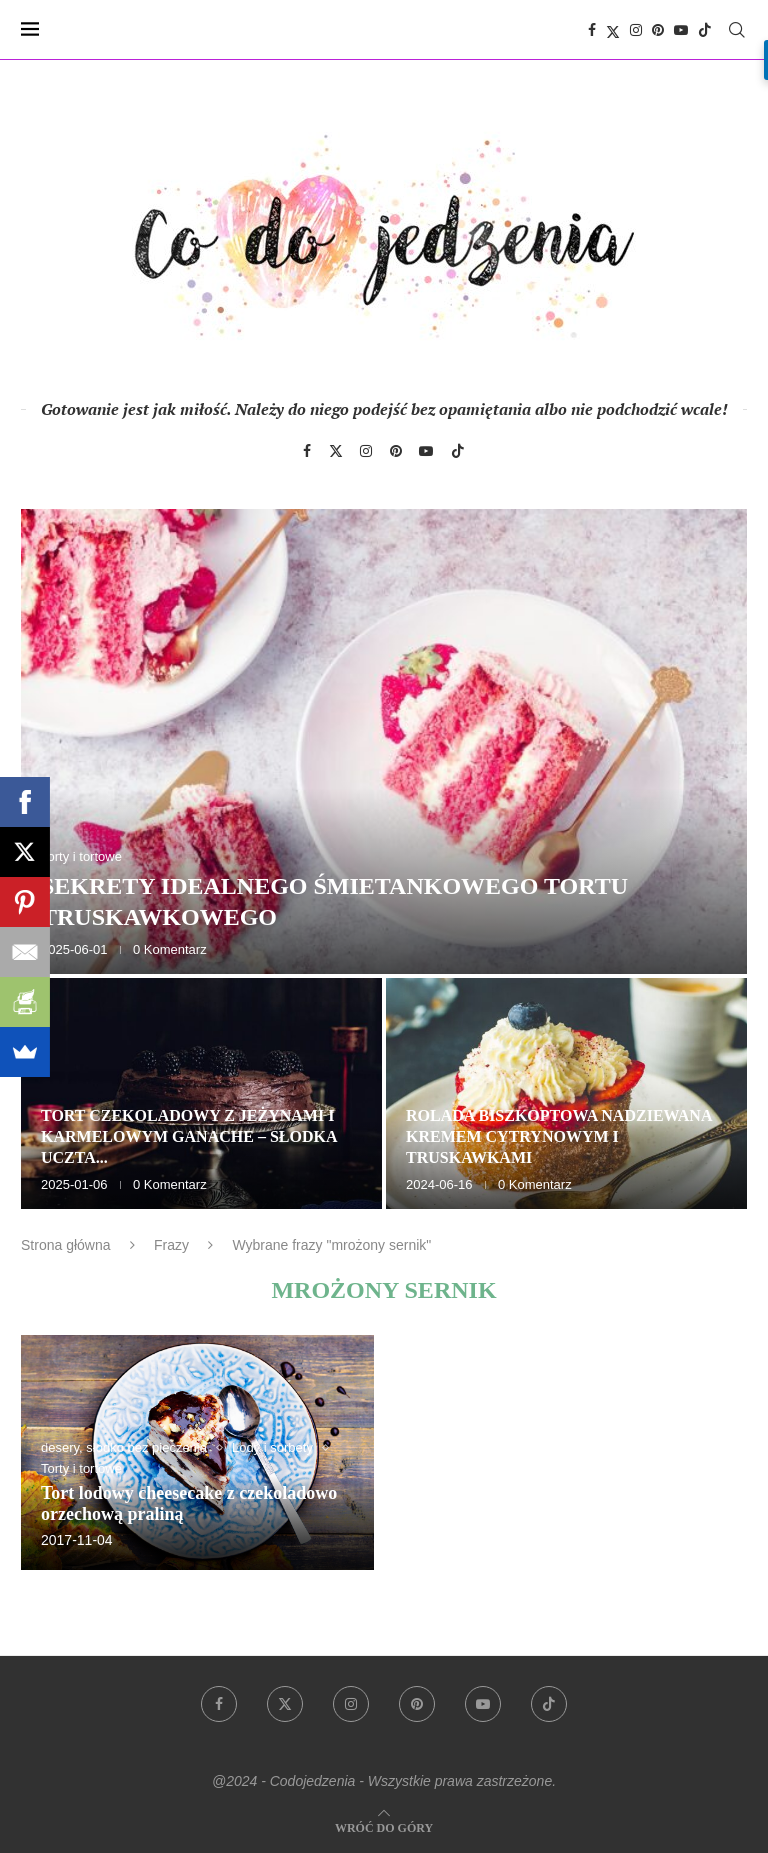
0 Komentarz (170, 949)
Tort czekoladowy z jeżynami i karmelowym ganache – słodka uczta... (189, 1136)
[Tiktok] (705, 30)
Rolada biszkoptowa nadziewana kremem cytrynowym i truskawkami (559, 1136)
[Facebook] (592, 30)
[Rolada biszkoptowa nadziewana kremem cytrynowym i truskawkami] (566, 1093)
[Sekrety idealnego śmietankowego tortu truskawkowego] (384, 741)
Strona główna (66, 1245)
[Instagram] (636, 30)
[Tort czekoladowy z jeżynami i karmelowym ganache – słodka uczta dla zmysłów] (201, 1093)
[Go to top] (384, 1826)
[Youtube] (681, 30)
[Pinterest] (658, 30)
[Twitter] (613, 30)
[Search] (737, 30)
